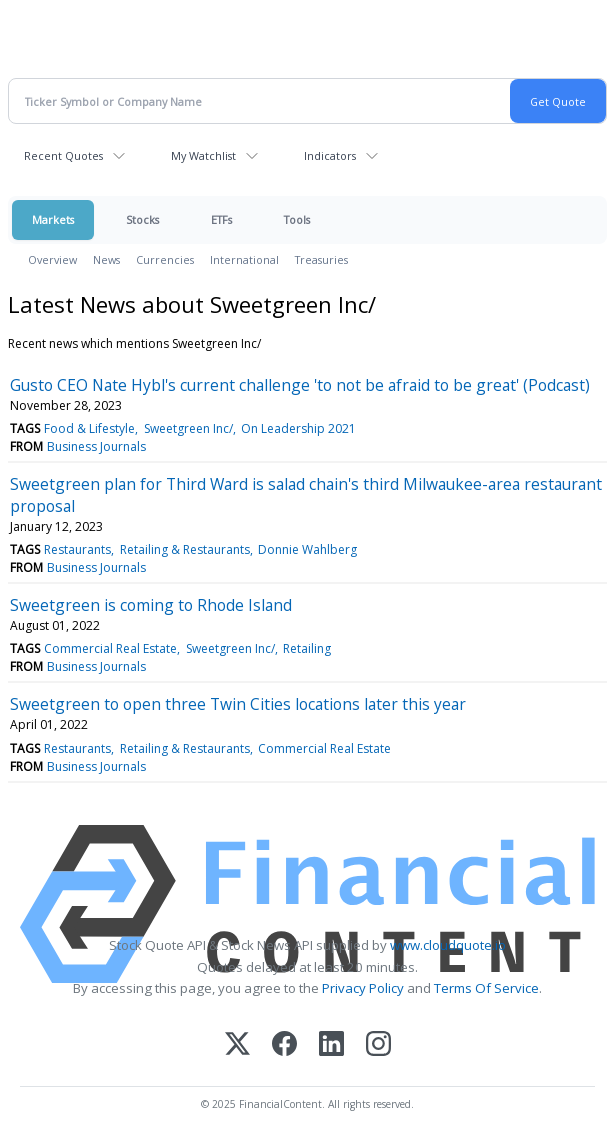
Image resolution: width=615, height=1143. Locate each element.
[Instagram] (378, 1045)
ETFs (221, 219)
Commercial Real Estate (110, 648)
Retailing (307, 648)
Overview (52, 259)
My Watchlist (203, 155)
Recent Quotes (63, 155)
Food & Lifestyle (89, 428)
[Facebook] (284, 1045)
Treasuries (321, 259)
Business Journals (96, 446)
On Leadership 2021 (298, 428)
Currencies (165, 259)
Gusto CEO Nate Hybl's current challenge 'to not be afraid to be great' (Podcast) (300, 385)
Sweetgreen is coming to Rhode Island (151, 605)
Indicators (330, 155)
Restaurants (77, 549)
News (106, 259)
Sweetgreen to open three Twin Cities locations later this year (238, 704)
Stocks (142, 219)
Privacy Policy (363, 988)
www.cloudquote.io (448, 945)
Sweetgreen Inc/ (188, 428)
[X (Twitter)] (237, 1045)
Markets (53, 219)
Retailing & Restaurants (185, 549)
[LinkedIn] (331, 1045)
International (244, 259)
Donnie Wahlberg (307, 549)
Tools (297, 219)
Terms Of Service (486, 988)
